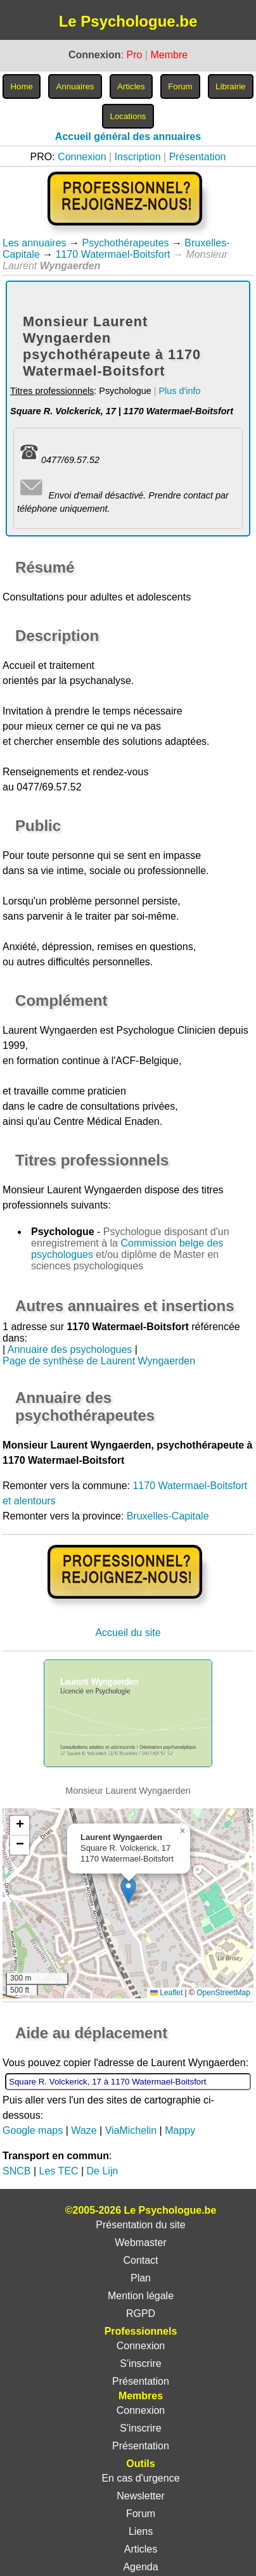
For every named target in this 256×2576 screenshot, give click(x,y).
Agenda (140, 2566)
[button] (128, 1890)
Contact (140, 2260)
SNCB (16, 2171)
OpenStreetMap (223, 1992)
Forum (140, 2513)
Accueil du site (127, 1632)
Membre (169, 54)
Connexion (82, 156)
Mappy (180, 2130)
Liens (141, 2531)
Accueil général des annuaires (128, 136)
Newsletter (141, 2495)
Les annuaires (35, 243)
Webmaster (141, 2242)
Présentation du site (140, 2224)
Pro (134, 54)
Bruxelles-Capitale (168, 1516)
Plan (141, 2278)
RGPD (140, 2313)
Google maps (33, 2130)
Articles (140, 2549)
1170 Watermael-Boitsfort (113, 254)
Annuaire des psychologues (70, 1349)
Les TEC (59, 2171)
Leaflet (166, 1992)
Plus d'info (179, 391)
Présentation (197, 156)
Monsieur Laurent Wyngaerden (72, 1189)
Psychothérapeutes (125, 243)
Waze (83, 2130)
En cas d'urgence (140, 2478)
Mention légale (141, 2295)
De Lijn (102, 2171)
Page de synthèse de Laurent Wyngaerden (99, 1360)
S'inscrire (140, 2363)
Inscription (138, 156)
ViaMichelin (131, 2130)
